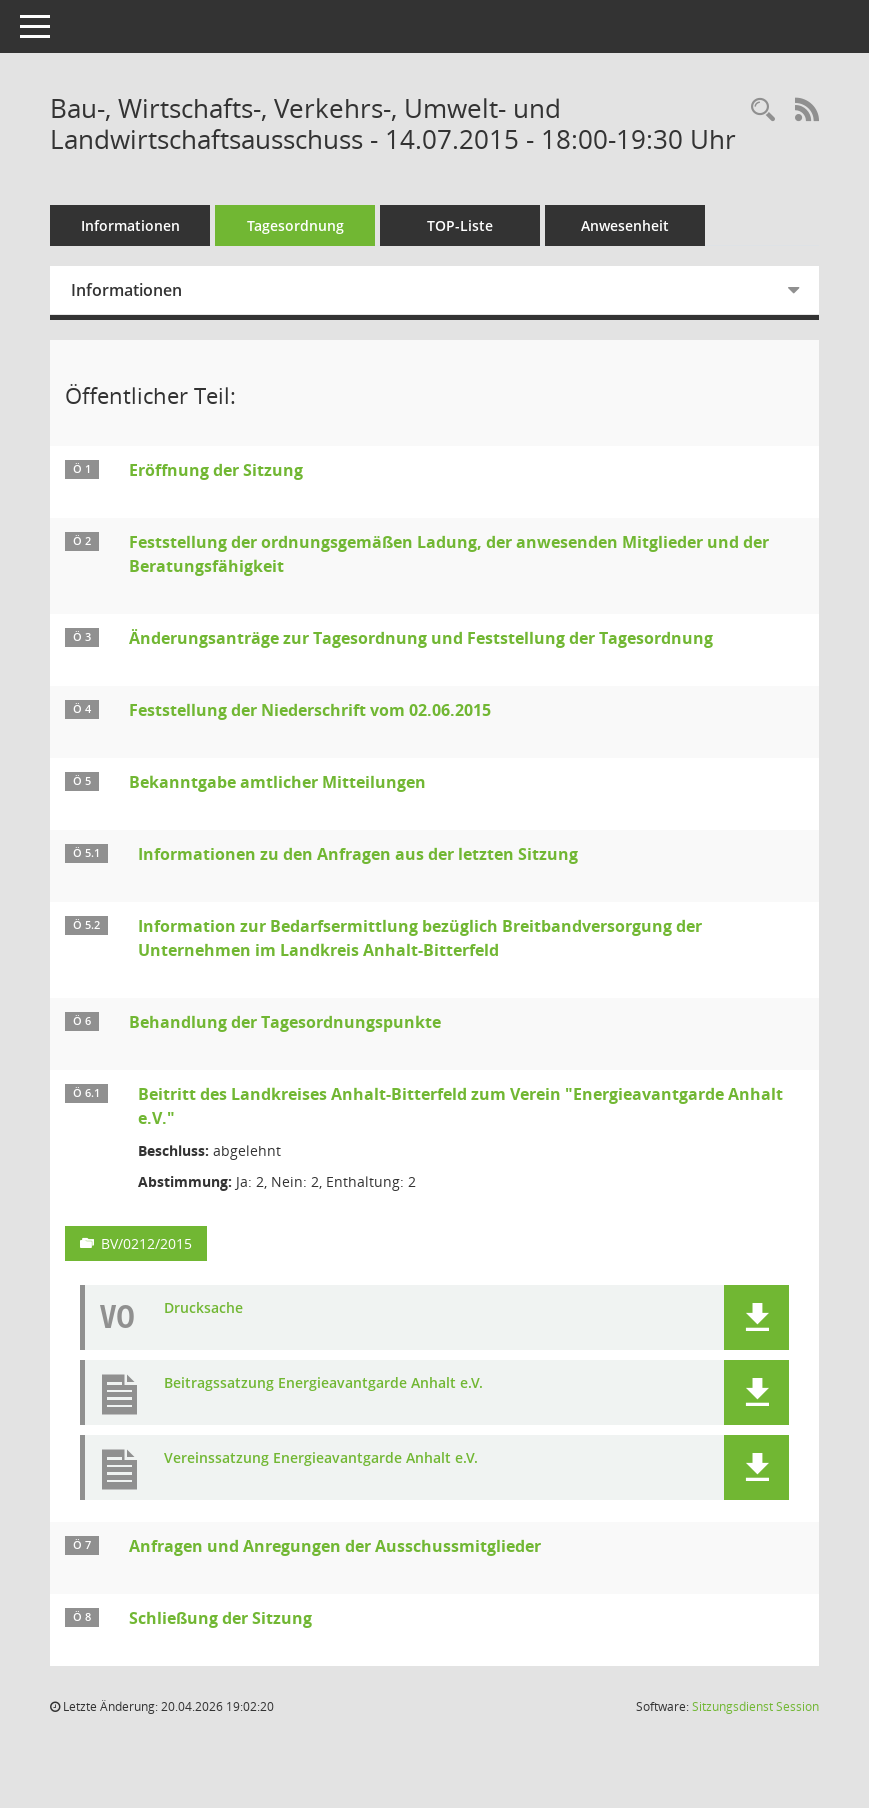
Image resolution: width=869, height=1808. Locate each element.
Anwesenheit (625, 225)
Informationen (130, 225)
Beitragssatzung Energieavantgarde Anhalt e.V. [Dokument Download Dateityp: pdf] (323, 1383)
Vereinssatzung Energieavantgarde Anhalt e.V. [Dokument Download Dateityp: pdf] (321, 1458)
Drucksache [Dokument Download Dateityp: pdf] (203, 1308)
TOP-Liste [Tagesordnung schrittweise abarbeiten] (460, 225)
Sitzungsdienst (755, 1706)
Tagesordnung (295, 225)
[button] (756, 1317)
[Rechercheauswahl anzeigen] (763, 110)
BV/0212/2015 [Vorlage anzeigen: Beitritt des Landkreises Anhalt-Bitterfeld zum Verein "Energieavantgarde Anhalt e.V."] (146, 1243)
